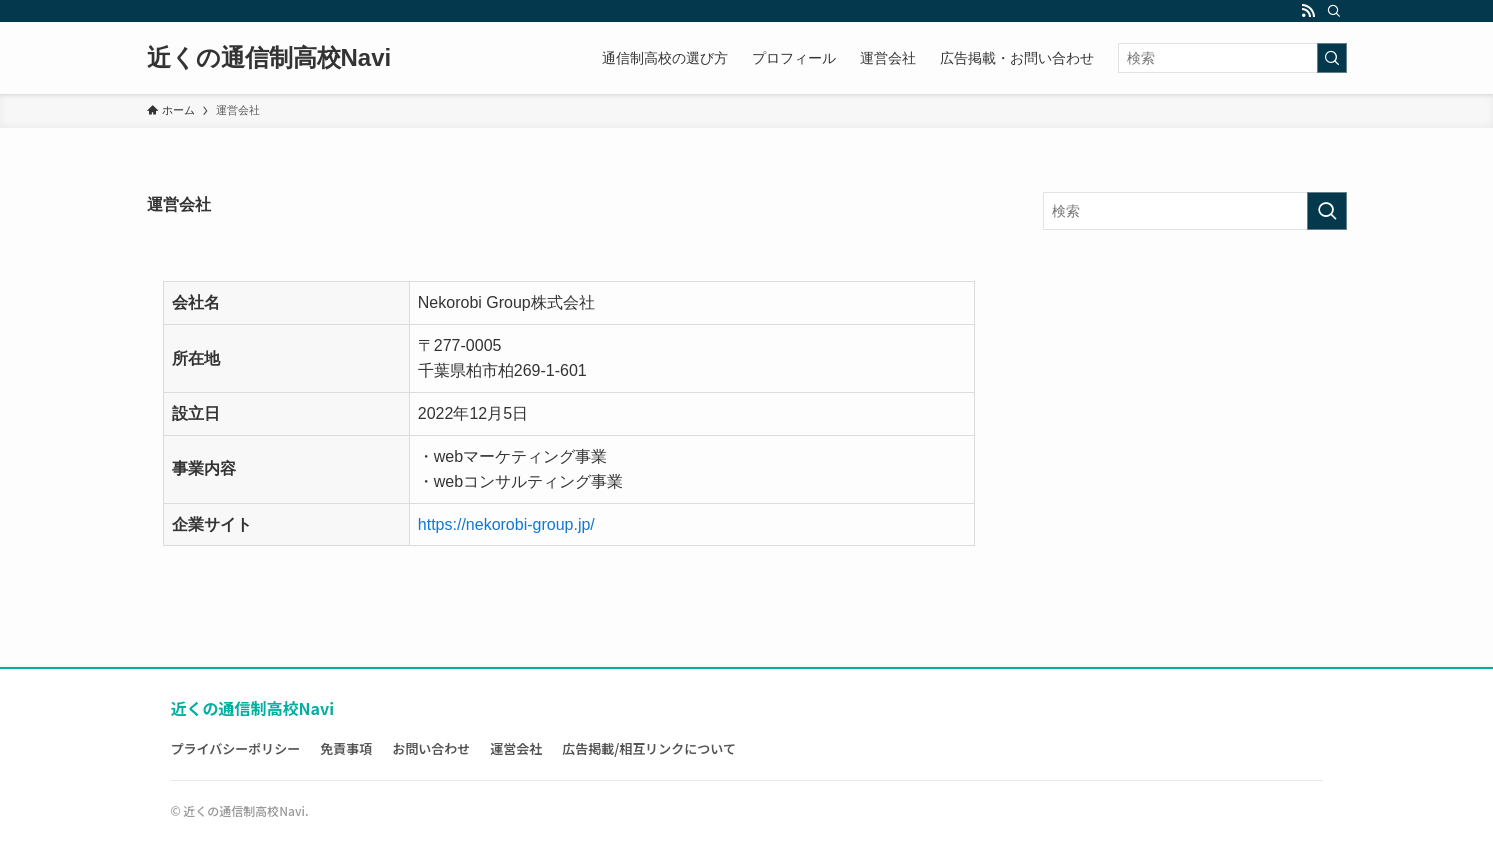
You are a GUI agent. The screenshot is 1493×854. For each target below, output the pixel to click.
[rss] (1308, 11)
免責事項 (346, 748)
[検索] (1334, 11)
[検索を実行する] (1332, 58)
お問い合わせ (431, 748)
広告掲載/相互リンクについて (649, 748)
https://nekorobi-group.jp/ (506, 524)
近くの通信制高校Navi (269, 58)
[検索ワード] (1232, 58)
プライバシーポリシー (236, 748)
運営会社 (516, 748)
